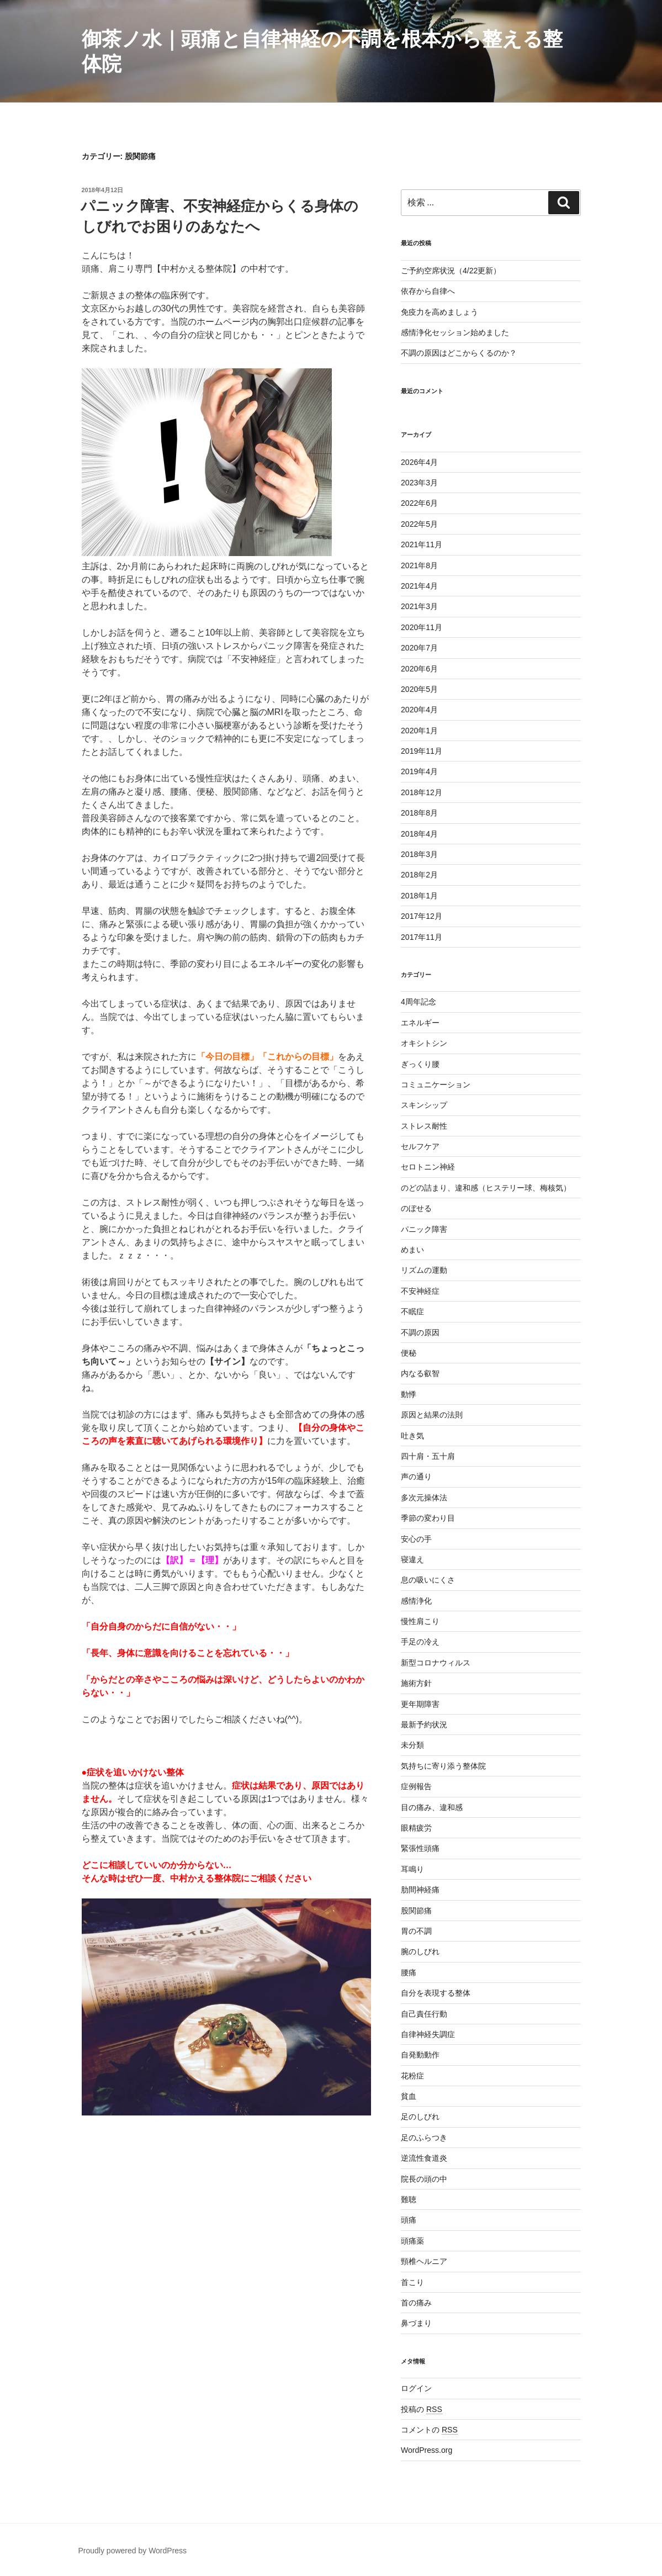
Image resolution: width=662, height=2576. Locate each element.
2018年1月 (419, 895)
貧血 (408, 2096)
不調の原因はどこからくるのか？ (459, 352)
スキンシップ (424, 1105)
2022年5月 (419, 524)
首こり (412, 2282)
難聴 (408, 2199)
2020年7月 (419, 647)
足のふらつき (424, 2137)
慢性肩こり (420, 1621)
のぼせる (416, 1208)
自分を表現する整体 (435, 1992)
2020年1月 (419, 730)
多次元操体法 (424, 1497)
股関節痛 (416, 1910)
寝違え (412, 1559)
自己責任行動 (424, 2013)
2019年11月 (421, 751)
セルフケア (420, 1146)
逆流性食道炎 (424, 2158)
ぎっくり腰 (420, 1064)
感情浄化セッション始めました (455, 332)
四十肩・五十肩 (428, 1456)
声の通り (416, 1476)
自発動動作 (420, 2054)
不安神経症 (420, 1291)
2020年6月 (419, 668)
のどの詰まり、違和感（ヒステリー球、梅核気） (486, 1187)
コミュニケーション (435, 1084)
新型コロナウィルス (435, 1662)
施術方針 (416, 1683)
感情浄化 (416, 1600)
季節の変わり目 (428, 1518)
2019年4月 (419, 771)
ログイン (416, 2388)
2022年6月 (419, 503)
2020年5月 (419, 689)
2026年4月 (419, 462)
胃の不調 (416, 1931)
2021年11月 (421, 544)
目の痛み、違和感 (432, 1807)
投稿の (421, 2409)
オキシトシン (424, 1043)
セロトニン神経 (428, 1166)
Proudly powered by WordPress (132, 2550)
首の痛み (416, 2302)
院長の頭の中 (424, 2179)
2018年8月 (419, 812)
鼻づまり (416, 2323)
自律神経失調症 (428, 2034)
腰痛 (408, 1972)
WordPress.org (426, 2450)
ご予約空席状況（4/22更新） (451, 270)
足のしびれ (420, 2116)
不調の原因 (420, 1332)
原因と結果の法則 (432, 1414)
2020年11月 (421, 627)
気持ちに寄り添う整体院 (443, 1766)
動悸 (408, 1394)
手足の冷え (420, 1641)
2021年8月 (419, 565)
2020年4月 (419, 709)
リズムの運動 (424, 1270)
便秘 (408, 1352)
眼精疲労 (416, 1827)
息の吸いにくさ (428, 1579)
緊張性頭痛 (420, 1848)
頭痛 (408, 2219)
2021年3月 (419, 606)
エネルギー (420, 1022)
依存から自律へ (428, 291)
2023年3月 (419, 482)
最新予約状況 (424, 1724)
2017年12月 (421, 916)
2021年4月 (419, 585)
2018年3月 (419, 854)
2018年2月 (419, 874)
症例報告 (416, 1786)
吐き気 (412, 1435)
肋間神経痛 (420, 1889)
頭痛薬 (412, 2240)
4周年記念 (418, 1001)
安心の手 (416, 1539)
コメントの (429, 2429)
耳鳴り (412, 1869)
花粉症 (412, 2075)
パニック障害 (424, 1229)
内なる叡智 (420, 1373)
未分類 (412, 1745)
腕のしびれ (420, 1951)
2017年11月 (421, 937)
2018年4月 (419, 833)
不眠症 (412, 1311)
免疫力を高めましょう (439, 312)
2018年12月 (421, 792)
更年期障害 (420, 1704)
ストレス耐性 (424, 1126)
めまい (412, 1249)
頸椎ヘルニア (424, 2261)
